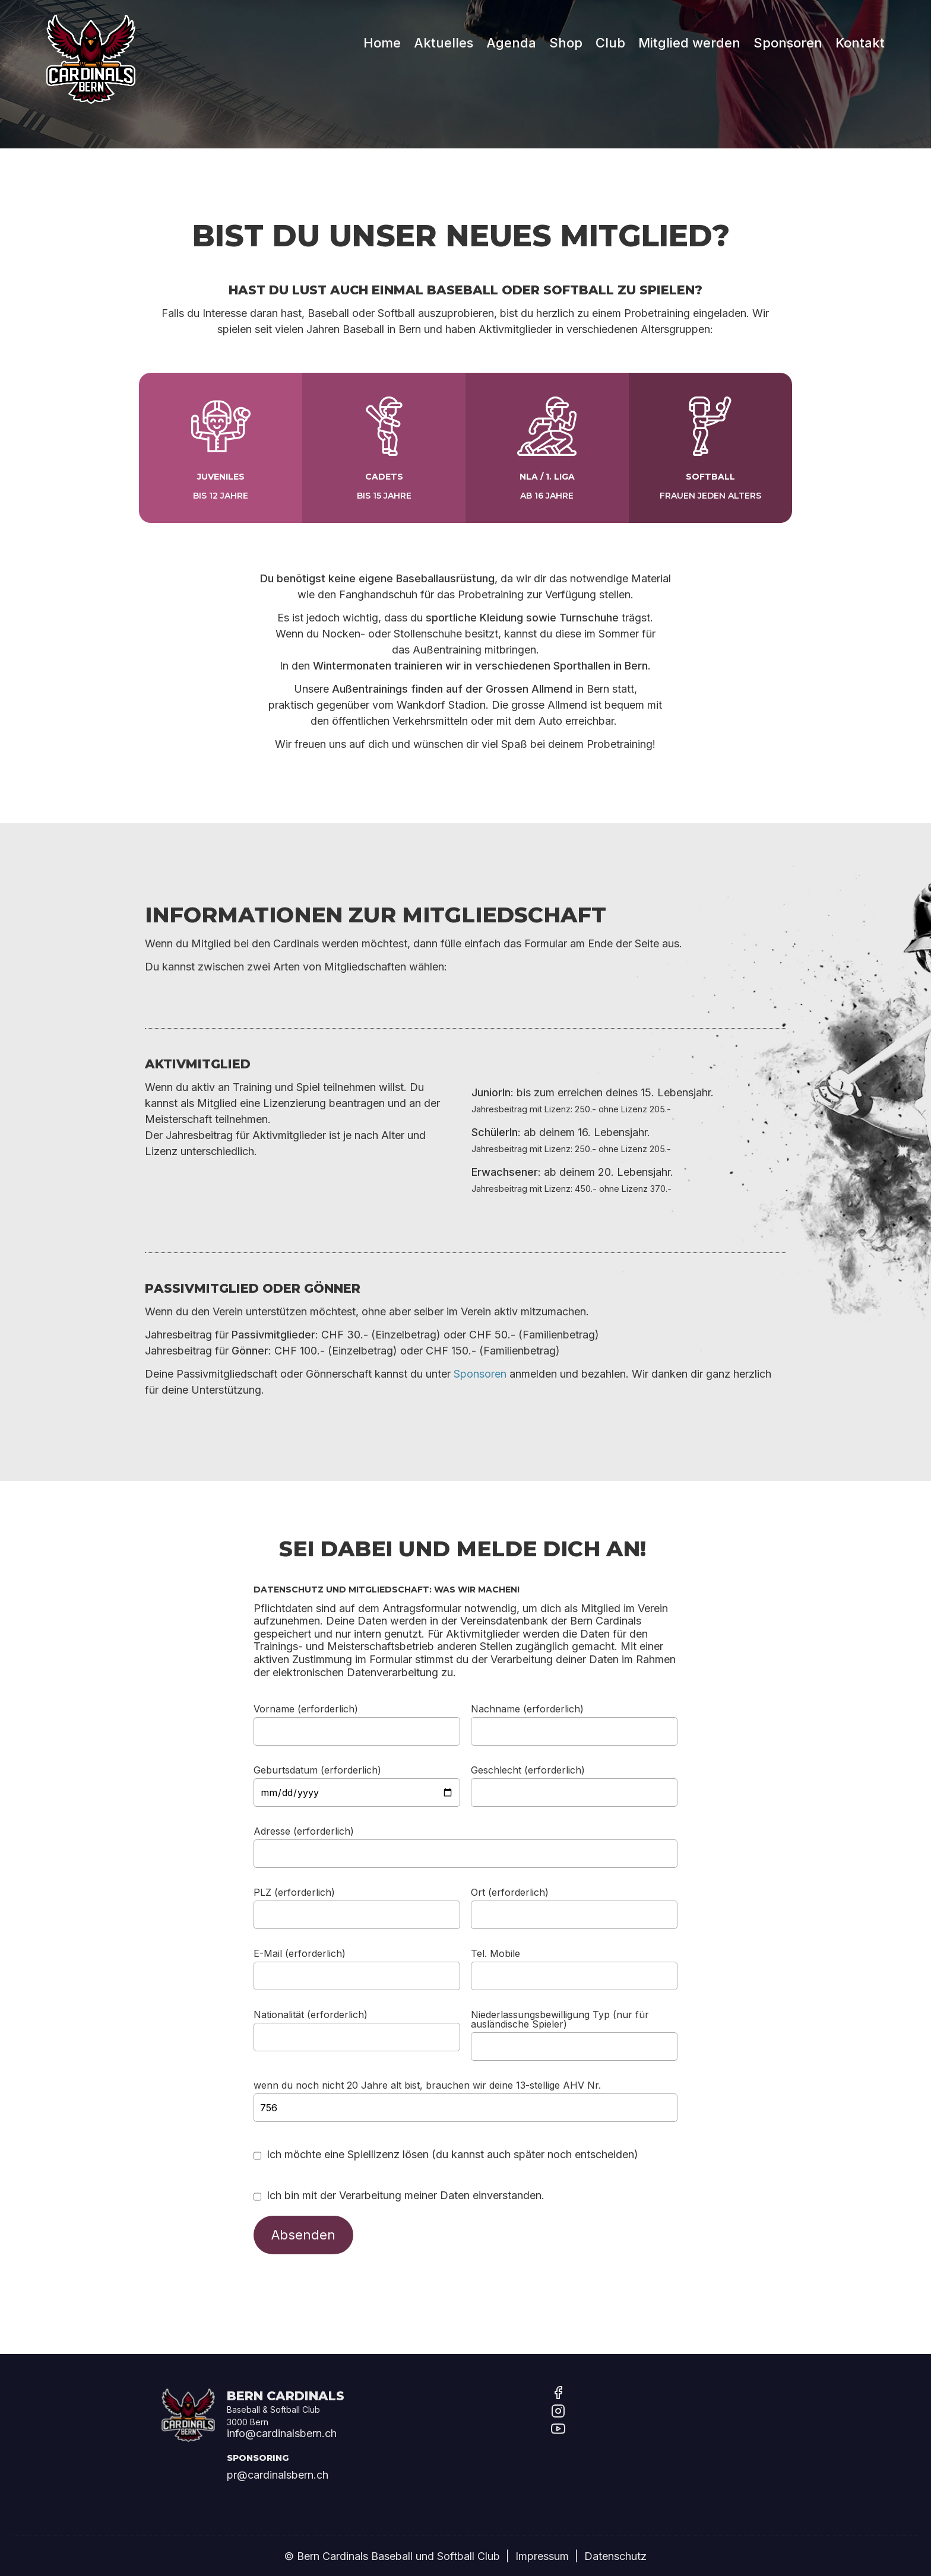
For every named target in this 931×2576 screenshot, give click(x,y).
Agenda (511, 32)
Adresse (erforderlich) (304, 1830)
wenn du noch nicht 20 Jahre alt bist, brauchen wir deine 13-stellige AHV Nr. (427, 2084)
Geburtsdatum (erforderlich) (317, 1769)
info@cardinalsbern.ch (282, 2433)
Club (610, 32)
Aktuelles (443, 32)
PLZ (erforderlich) (294, 1891)
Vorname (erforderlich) (306, 1708)
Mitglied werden (689, 32)
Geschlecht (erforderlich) (528, 1769)
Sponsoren (787, 32)
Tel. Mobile (495, 1952)
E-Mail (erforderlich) (300, 1952)
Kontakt (860, 32)
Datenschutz (615, 2556)
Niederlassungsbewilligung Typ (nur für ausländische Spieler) (560, 2019)
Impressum (542, 2556)
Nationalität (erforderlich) (311, 2014)
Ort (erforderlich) (510, 1891)
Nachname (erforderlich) (527, 1708)
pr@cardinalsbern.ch (277, 2475)
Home (382, 32)
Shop (565, 32)
